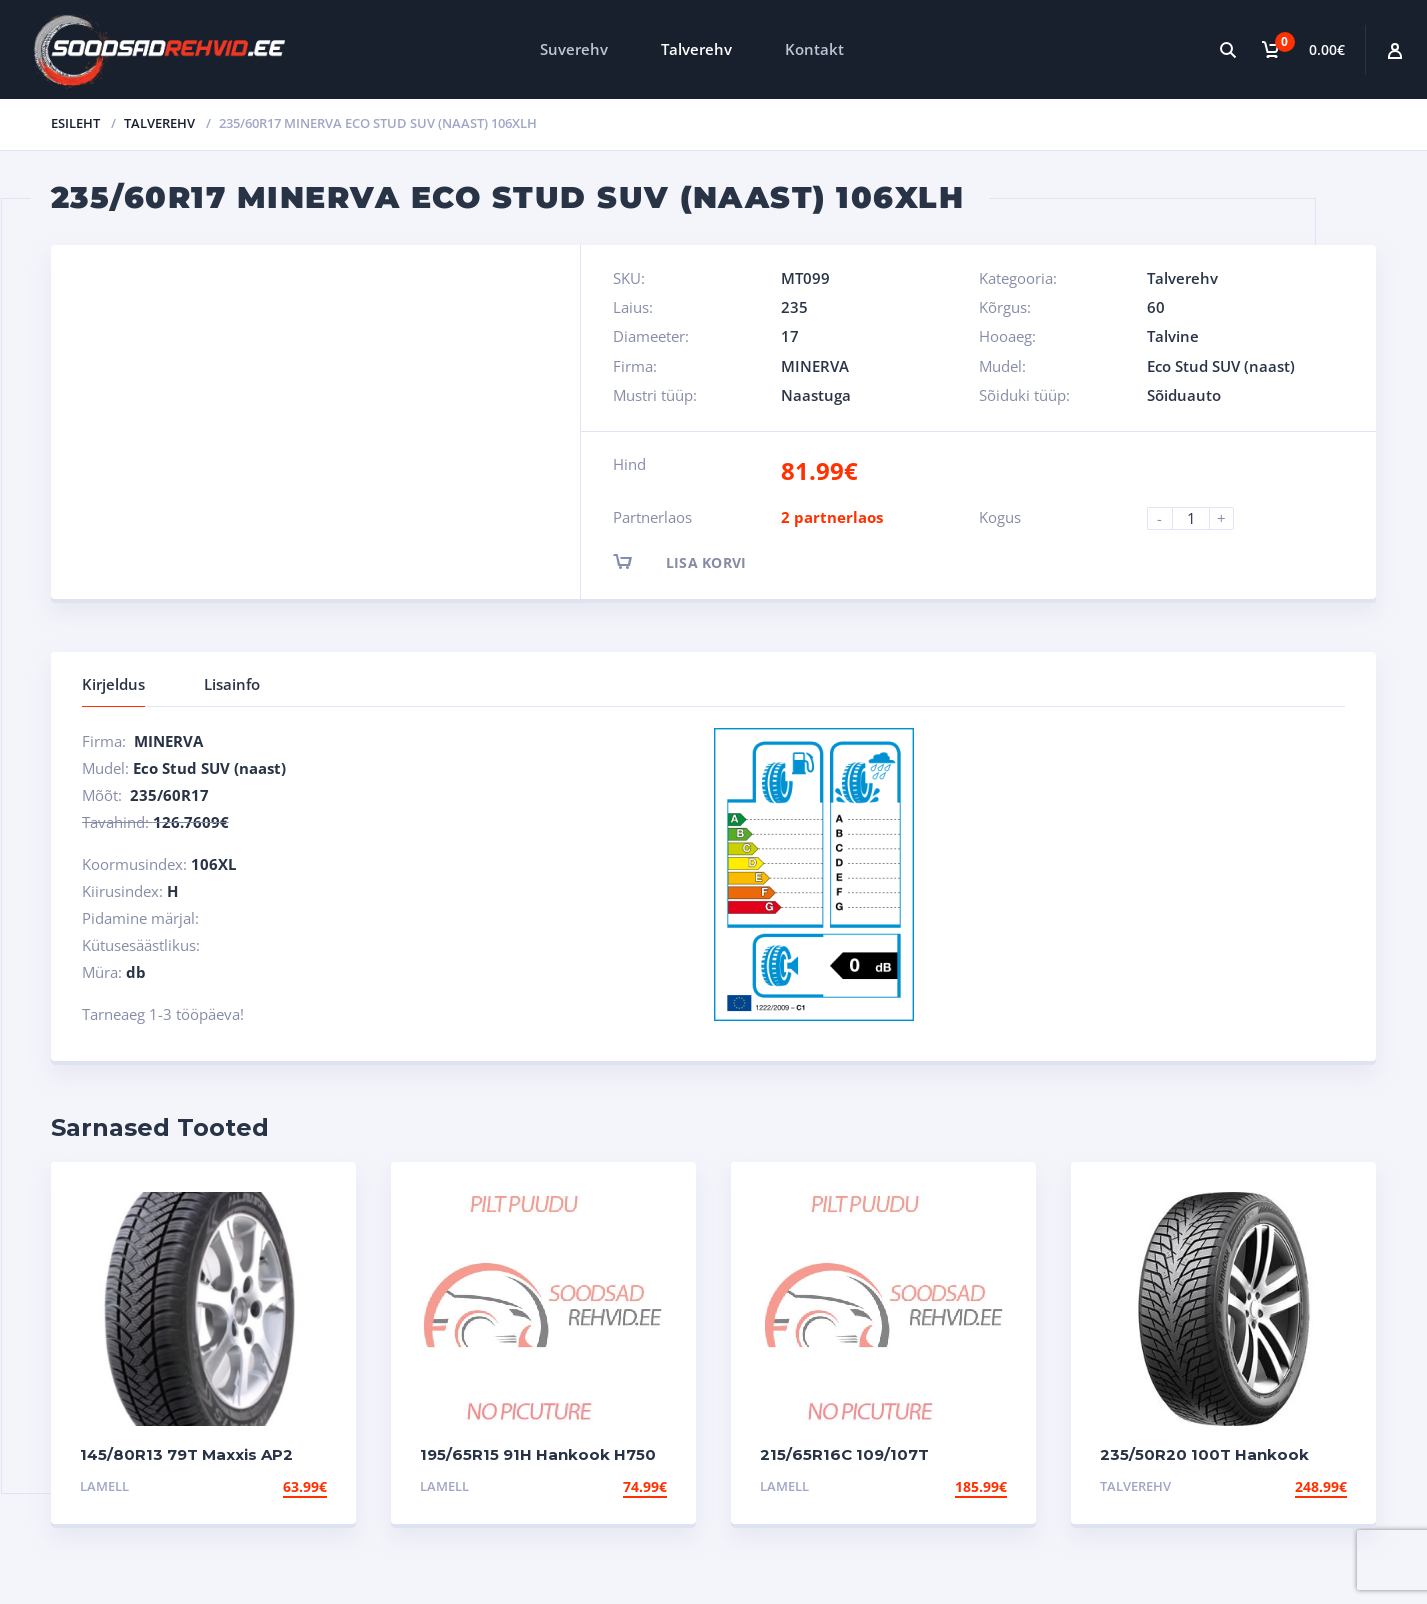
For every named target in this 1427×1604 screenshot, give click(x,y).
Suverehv (574, 49)
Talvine (1173, 336)
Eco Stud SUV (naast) (1221, 366)
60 (1156, 307)
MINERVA (815, 366)
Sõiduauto (1184, 395)
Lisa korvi (697, 561)
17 (790, 336)
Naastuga (816, 395)
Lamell (104, 1486)
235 (794, 307)
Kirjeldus (113, 684)
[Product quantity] (1199, 518)
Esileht (75, 123)
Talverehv (696, 49)
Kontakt (814, 49)
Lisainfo (232, 684)
